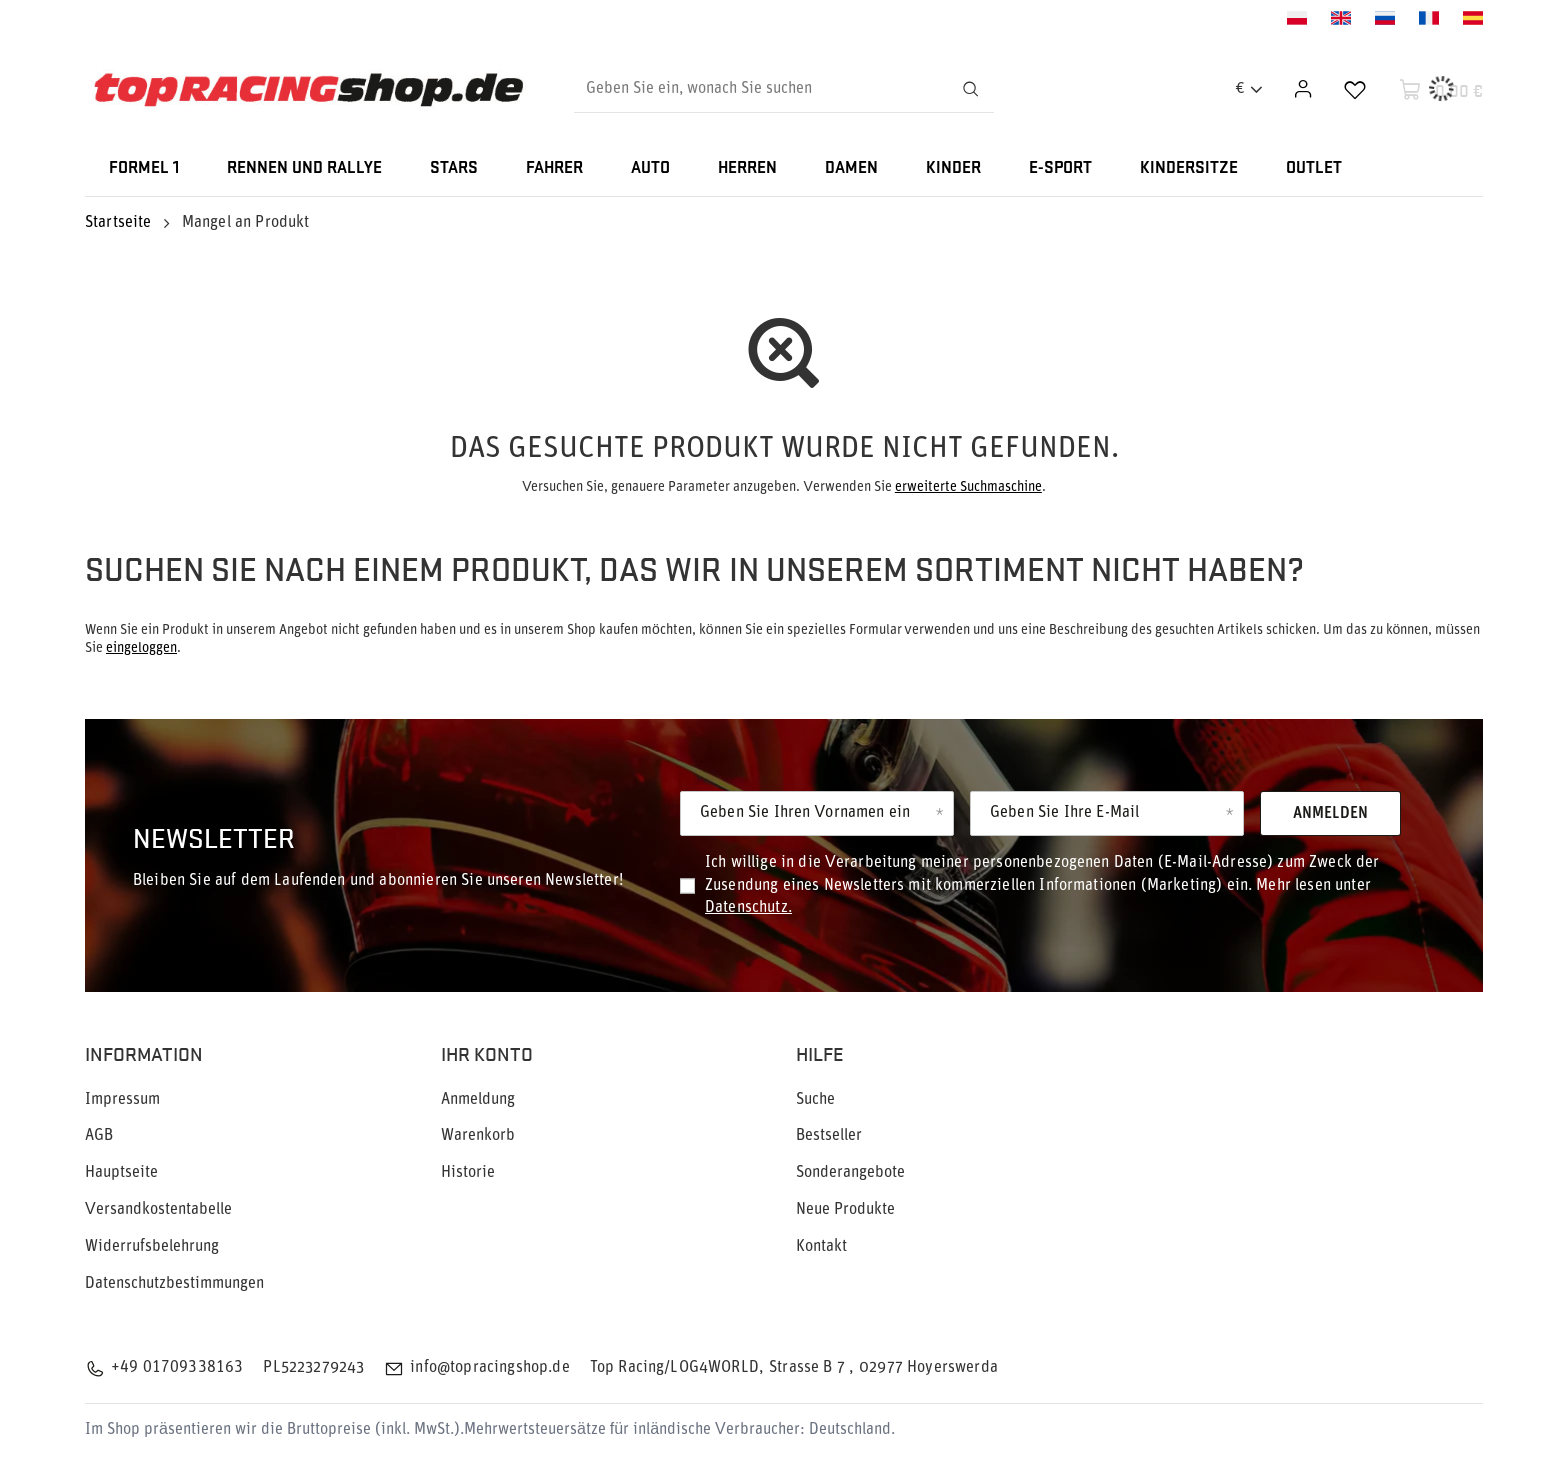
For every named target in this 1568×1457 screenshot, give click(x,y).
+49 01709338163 (177, 1368)
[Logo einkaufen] (308, 89)
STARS (454, 168)
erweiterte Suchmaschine (968, 487)
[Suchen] (970, 89)
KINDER (953, 168)
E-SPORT (1060, 168)
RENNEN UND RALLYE (304, 168)
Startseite (118, 223)
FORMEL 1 (144, 168)
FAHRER (554, 168)
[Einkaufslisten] (1355, 89)
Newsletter (214, 836)
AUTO (650, 168)
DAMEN (851, 168)
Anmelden (1330, 814)
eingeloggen (141, 648)
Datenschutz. (748, 908)
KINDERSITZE (1189, 168)
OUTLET (1314, 168)
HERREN (747, 168)
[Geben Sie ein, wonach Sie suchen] (784, 89)
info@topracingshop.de (489, 1368)
